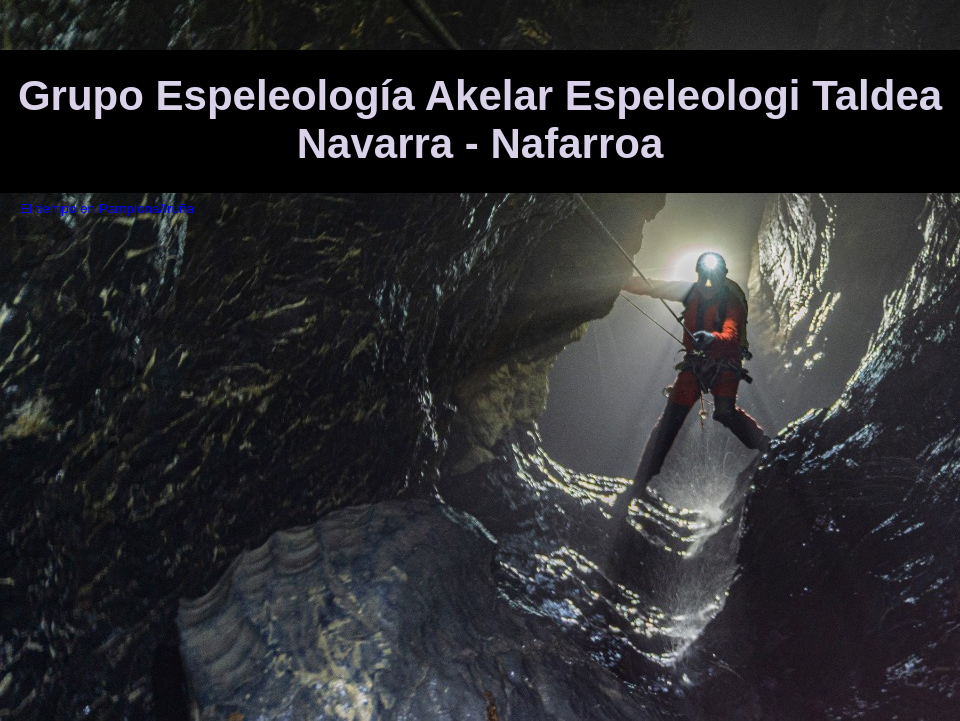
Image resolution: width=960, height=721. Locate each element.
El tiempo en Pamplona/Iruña (107, 208)
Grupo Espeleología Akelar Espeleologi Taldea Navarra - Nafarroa (480, 119)
